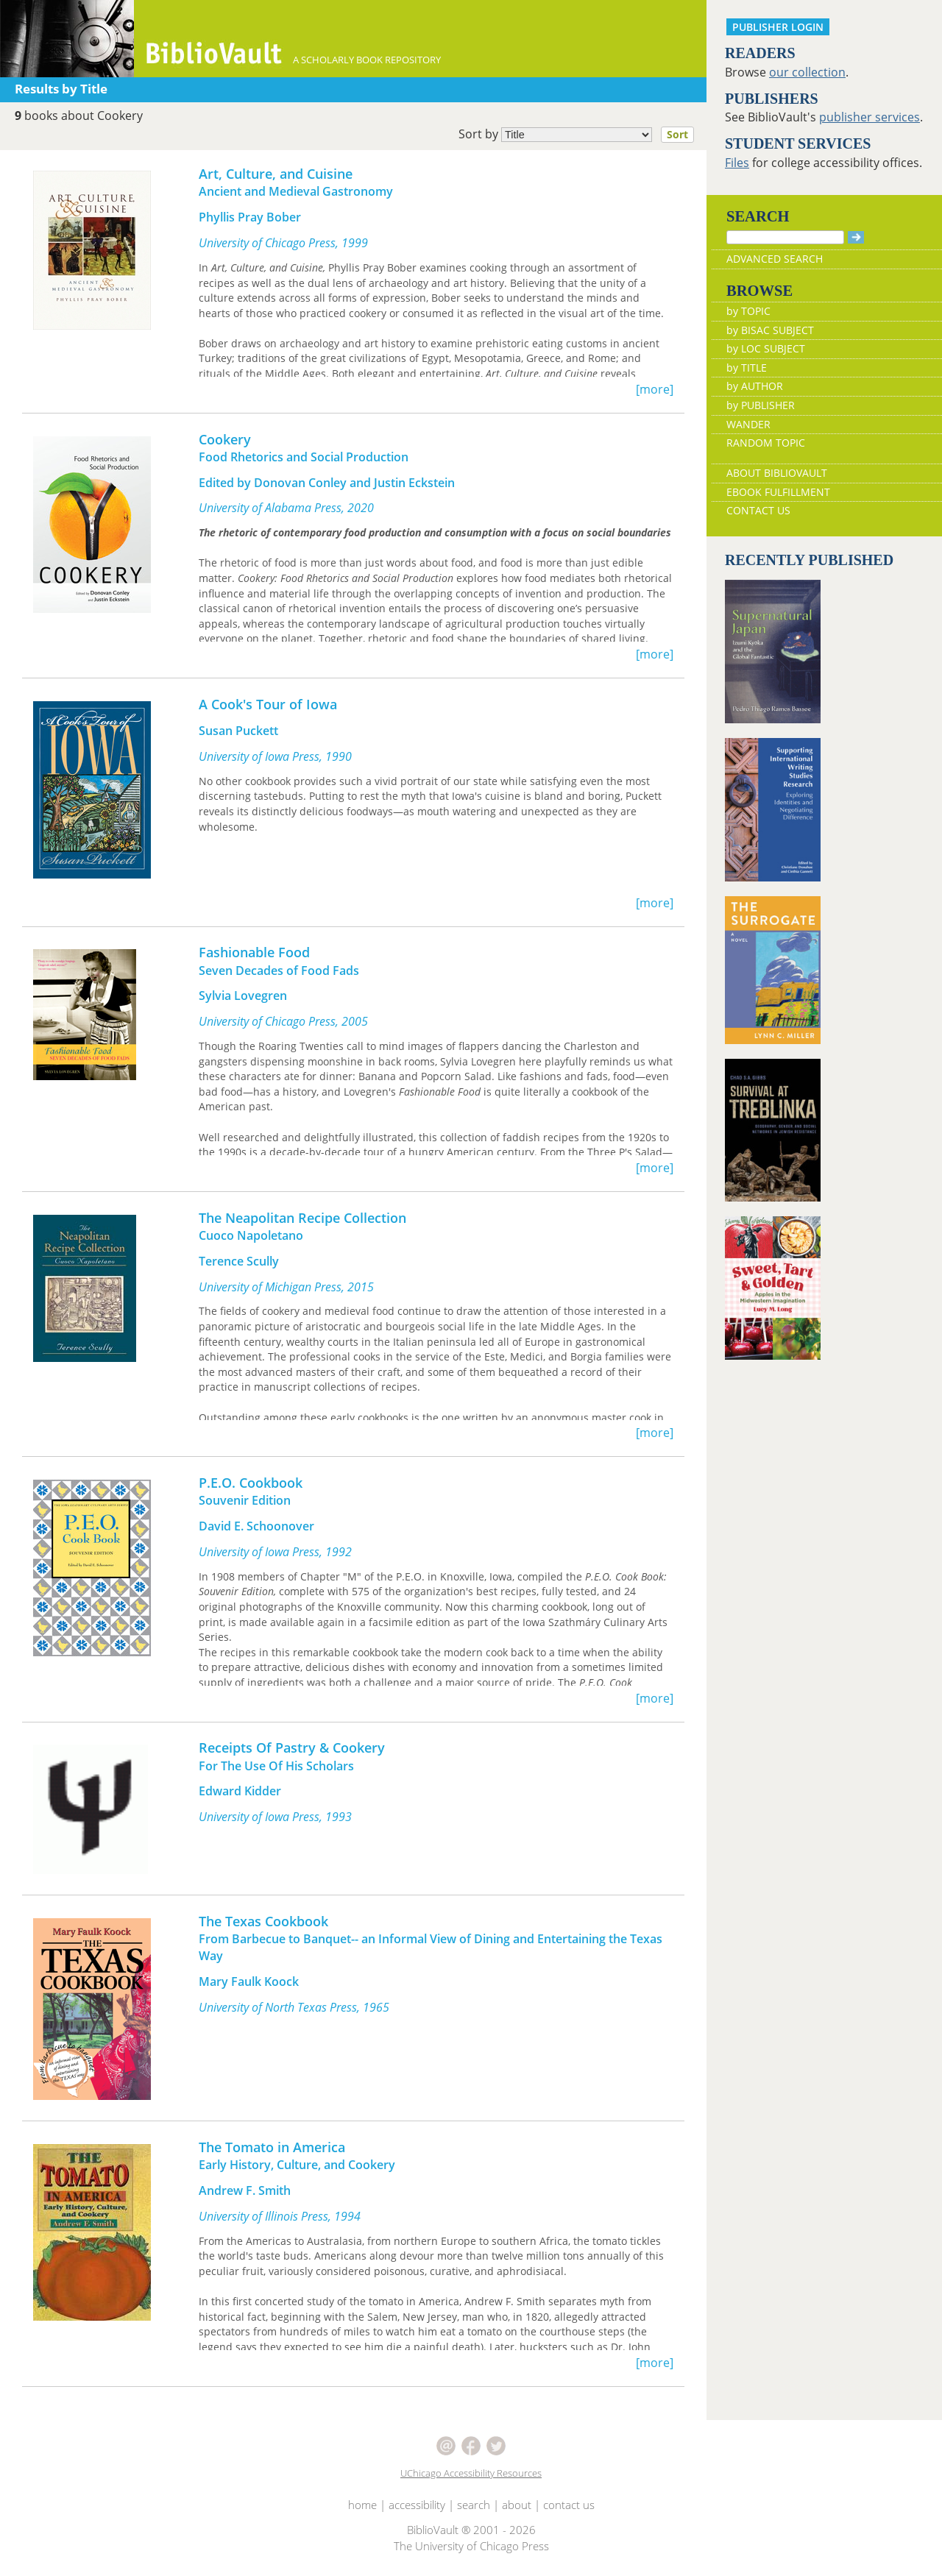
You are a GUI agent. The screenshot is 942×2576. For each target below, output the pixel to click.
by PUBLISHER (760, 405)
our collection (807, 72)
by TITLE (746, 368)
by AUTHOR (754, 386)
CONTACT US (758, 510)
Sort (677, 134)
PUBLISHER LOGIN (778, 27)
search (473, 2504)
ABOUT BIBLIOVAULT (776, 473)
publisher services (869, 117)
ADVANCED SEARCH (774, 259)
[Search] (785, 237)
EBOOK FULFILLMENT (778, 492)
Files (737, 163)
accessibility (417, 2504)
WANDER (748, 424)
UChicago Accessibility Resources (471, 2473)
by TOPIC (748, 311)
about (516, 2504)
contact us (569, 2504)
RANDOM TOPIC (765, 443)
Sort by (580, 134)
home (362, 2504)
